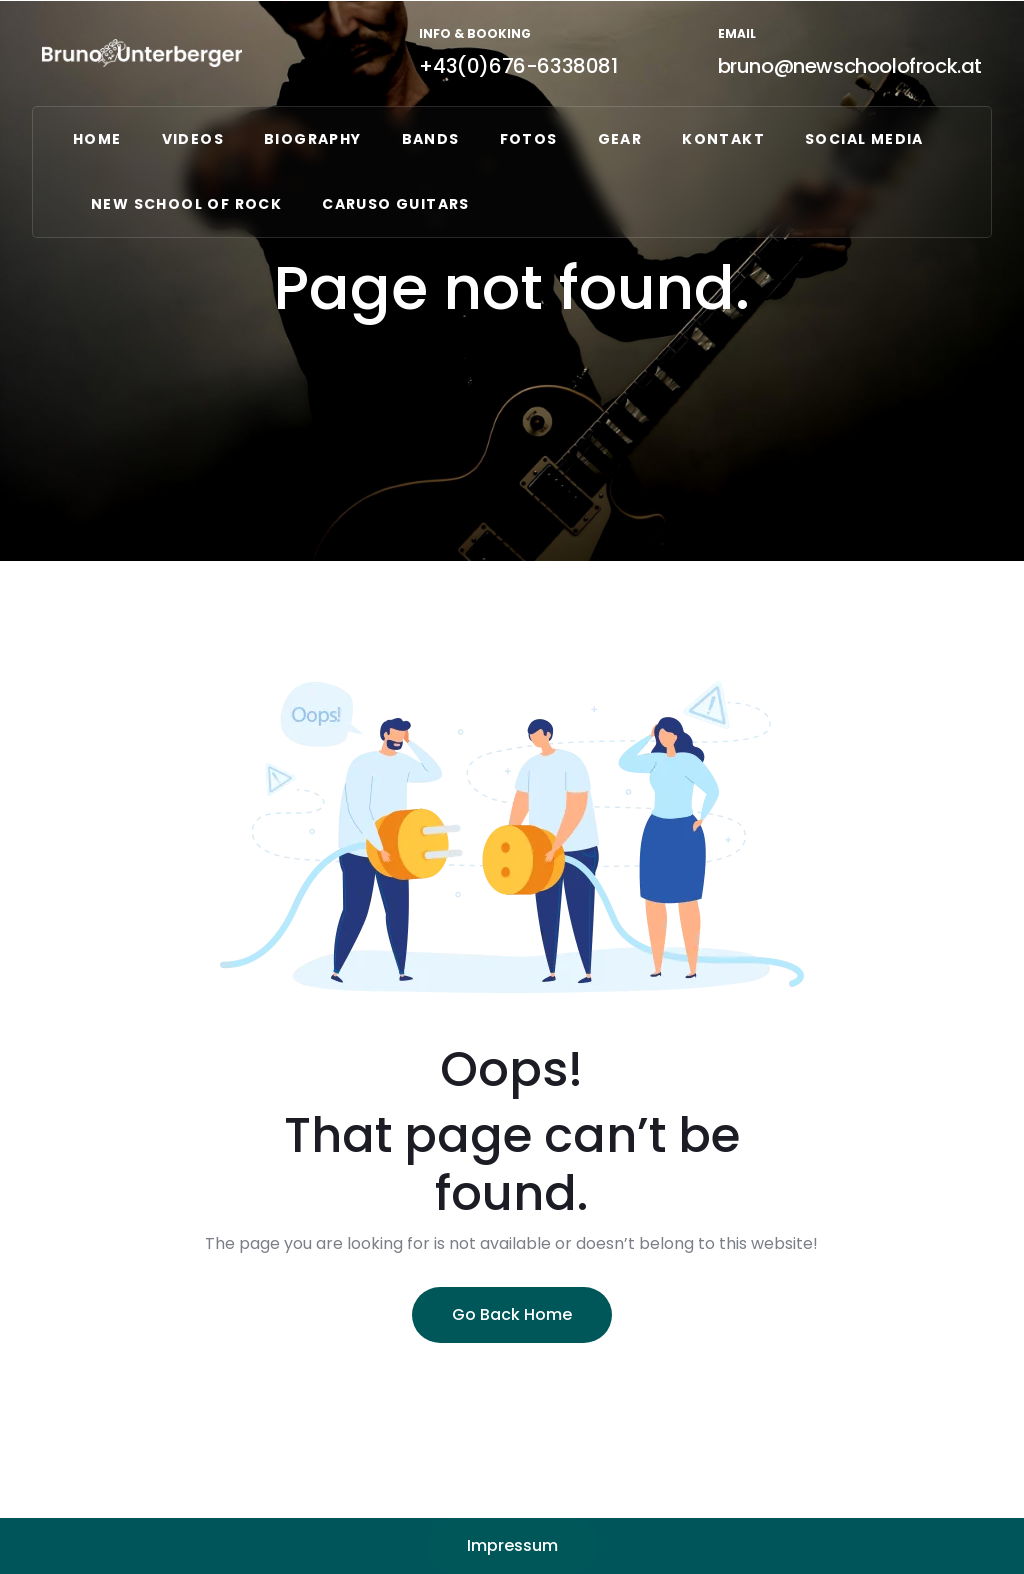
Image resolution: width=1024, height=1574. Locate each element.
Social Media (864, 139)
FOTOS (529, 139)
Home (97, 139)
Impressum (512, 1545)
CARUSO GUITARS (396, 204)
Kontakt (723, 139)
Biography (313, 139)
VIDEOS (193, 139)
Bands (431, 139)
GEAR (620, 139)
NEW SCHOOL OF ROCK (186, 204)
